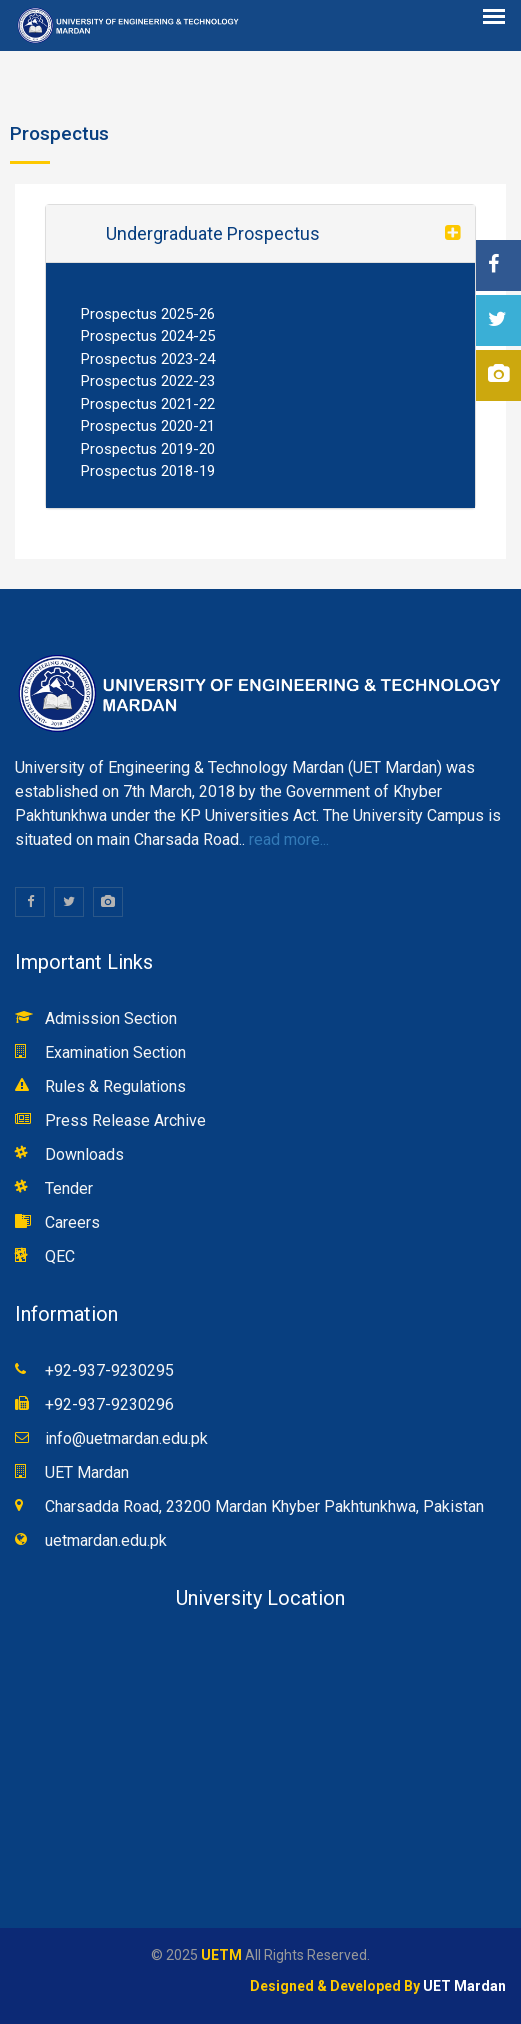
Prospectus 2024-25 (148, 336)
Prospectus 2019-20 (148, 449)
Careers (72, 1222)
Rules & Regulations (115, 1086)
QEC (60, 1256)
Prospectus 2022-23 (148, 381)
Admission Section (111, 1018)
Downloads (84, 1154)
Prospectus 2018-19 (148, 471)
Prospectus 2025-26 (148, 314)
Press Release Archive (125, 1120)
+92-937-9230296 (109, 1404)
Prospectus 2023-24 (148, 359)
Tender (69, 1188)
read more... (287, 839)
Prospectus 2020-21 (148, 426)
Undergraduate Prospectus (213, 233)
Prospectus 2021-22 (148, 404)
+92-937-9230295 (109, 1370)
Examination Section (115, 1052)
